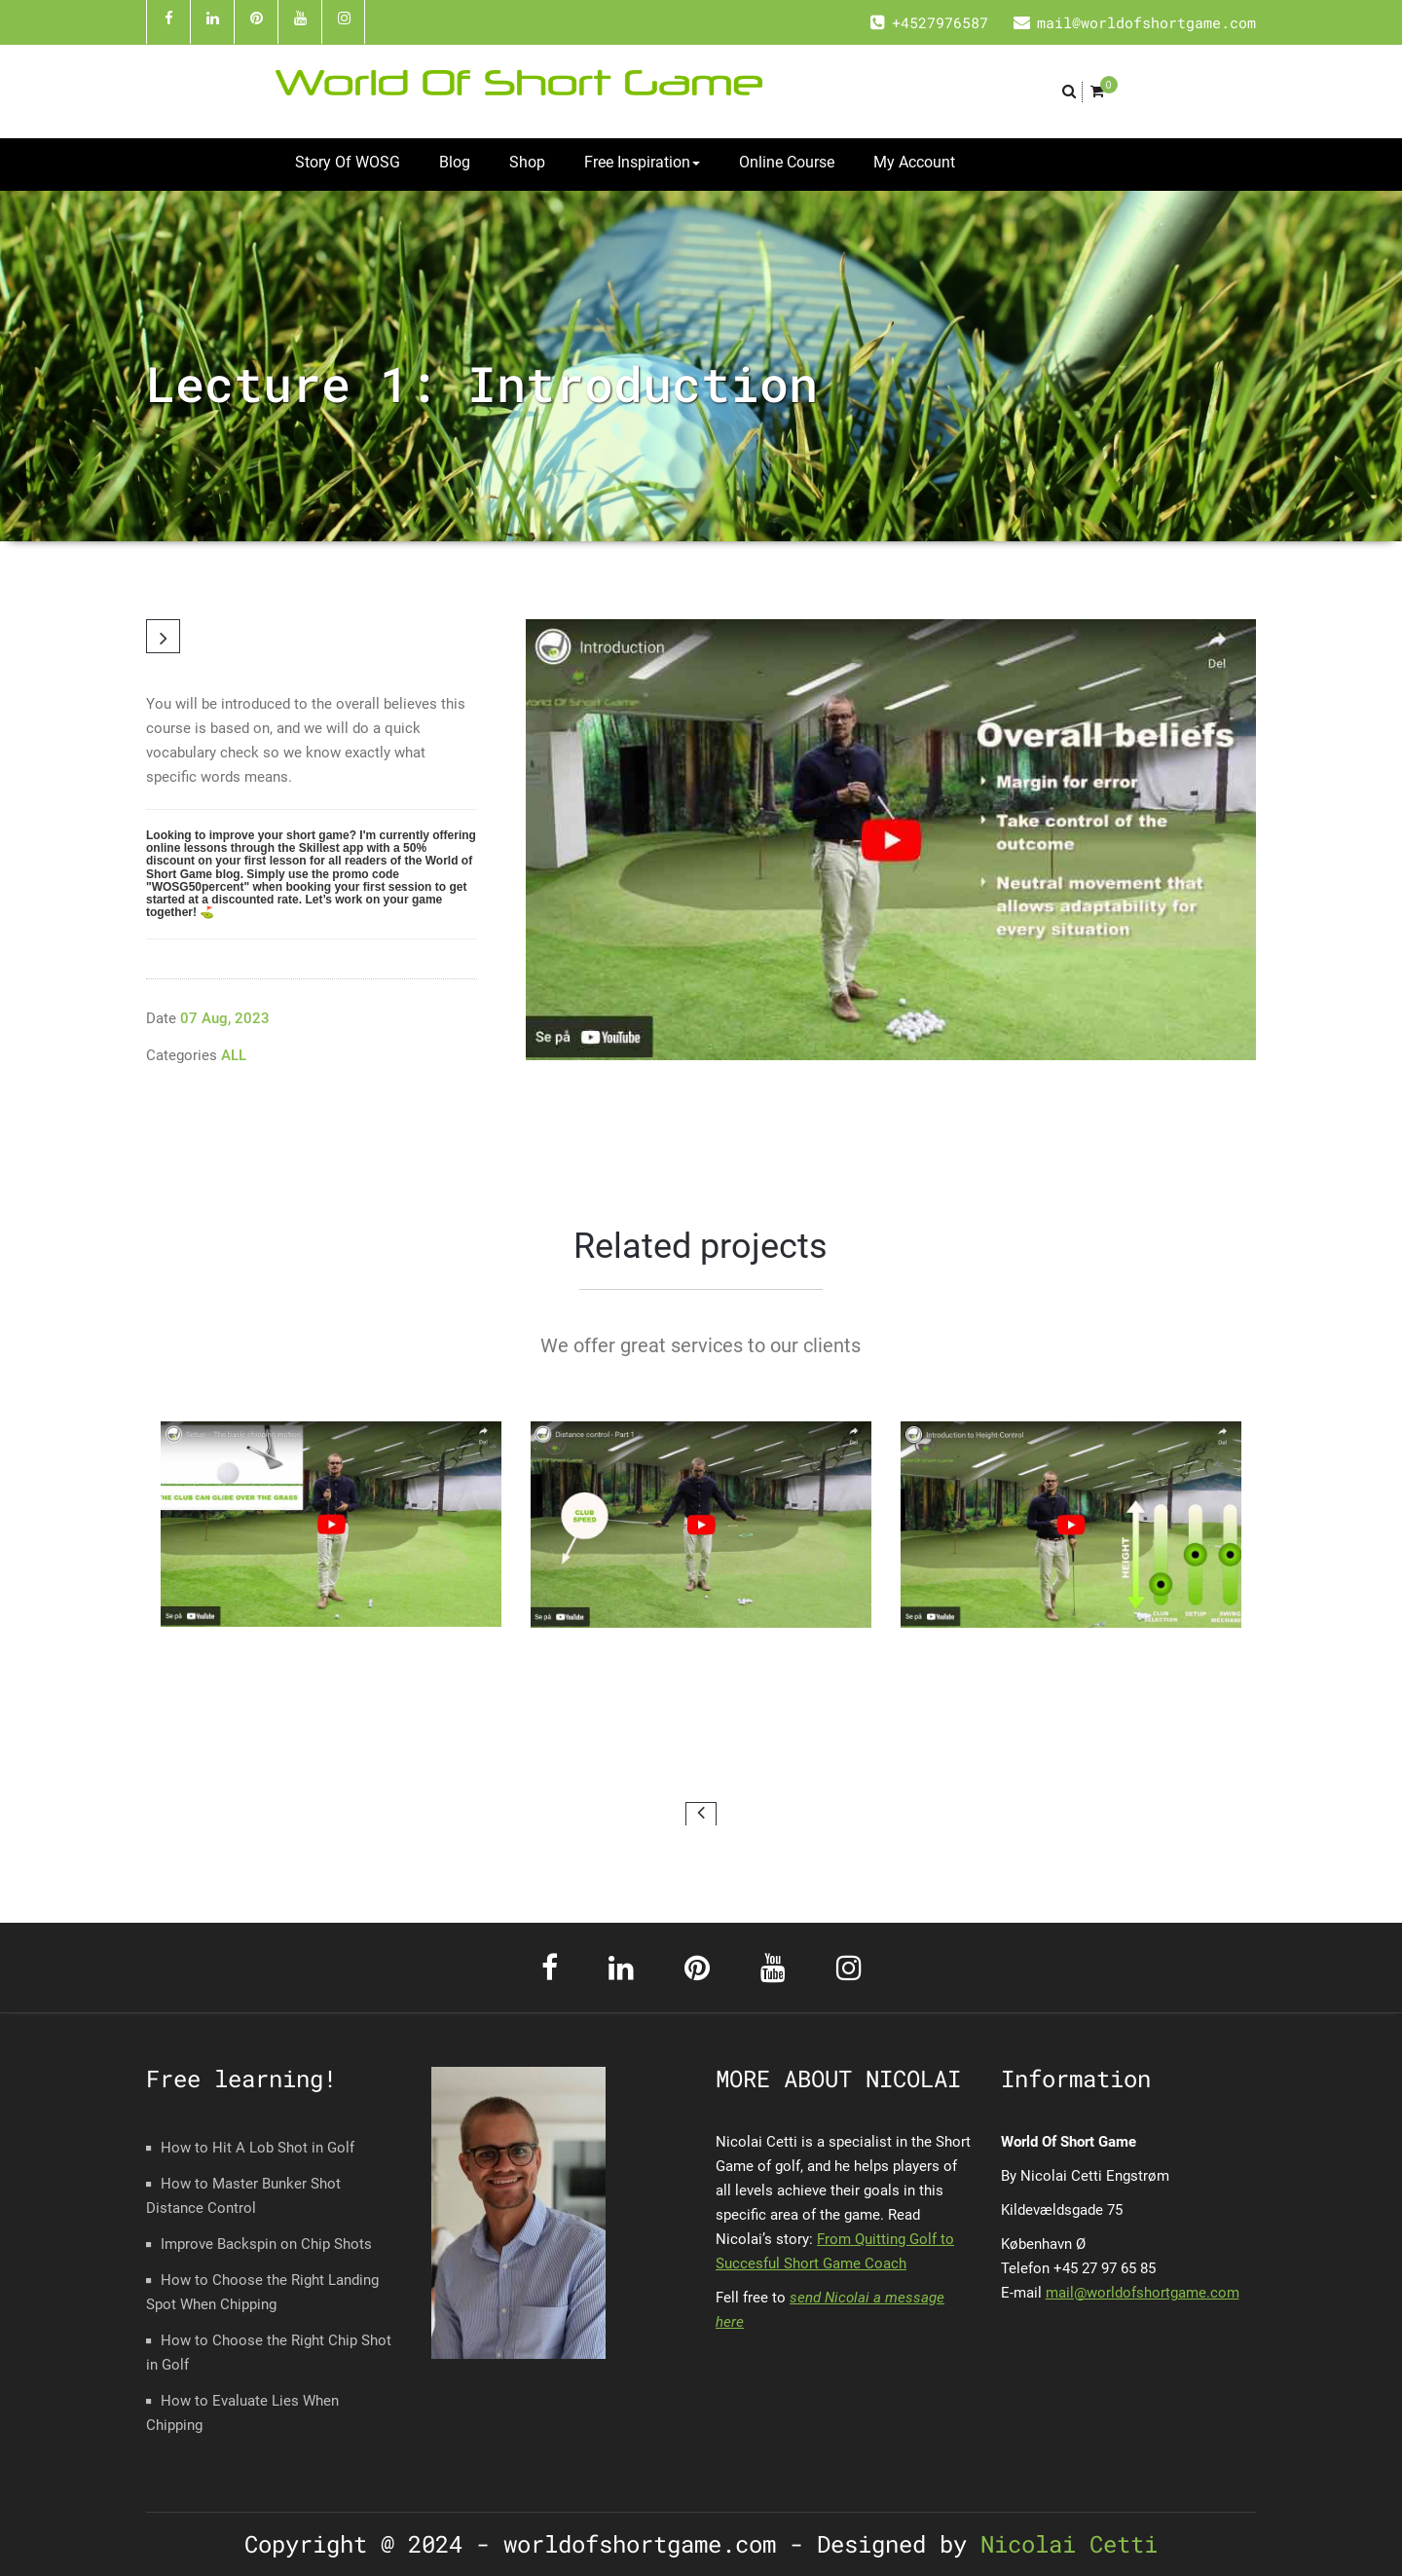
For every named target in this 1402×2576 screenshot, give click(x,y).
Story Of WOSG (347, 162)
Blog (454, 162)
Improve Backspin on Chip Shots (266, 2244)
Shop (527, 162)
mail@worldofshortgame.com (1142, 2292)
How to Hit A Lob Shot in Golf (257, 2147)
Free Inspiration (642, 162)
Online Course (786, 162)
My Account (914, 162)
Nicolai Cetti (1062, 2543)
